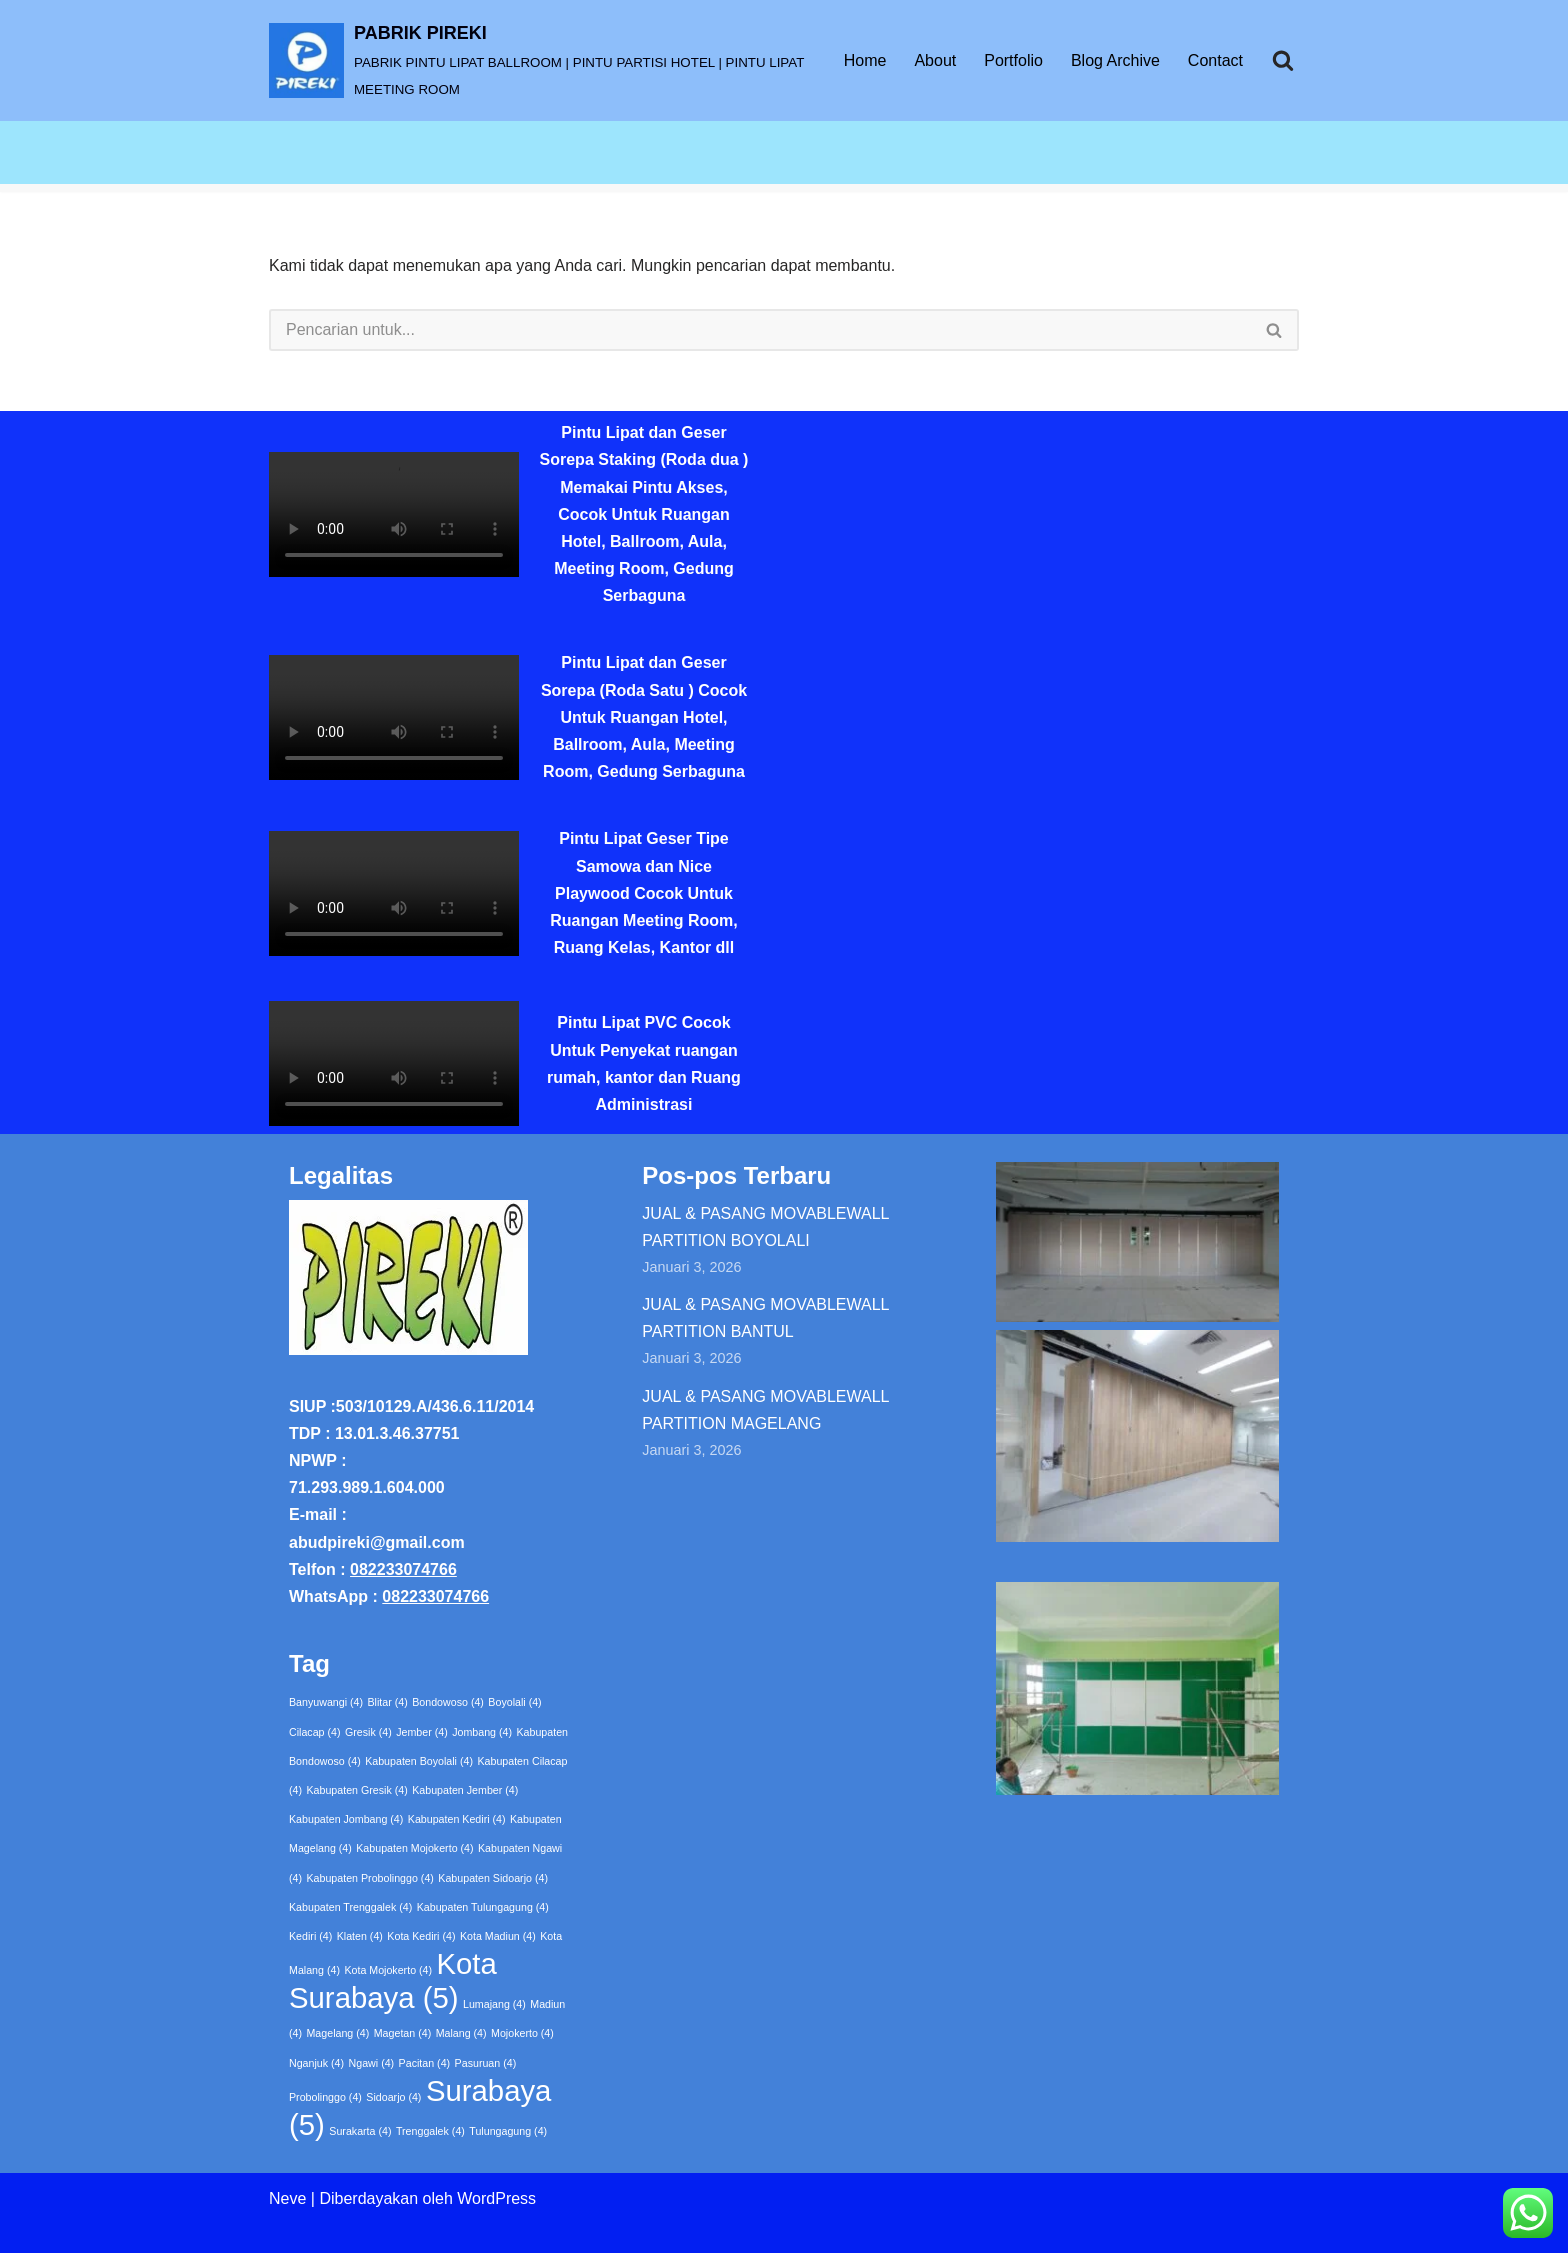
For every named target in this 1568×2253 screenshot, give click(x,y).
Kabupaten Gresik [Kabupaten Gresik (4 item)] (356, 1790)
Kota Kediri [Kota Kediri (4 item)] (421, 1936)
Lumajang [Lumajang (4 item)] (494, 2004)
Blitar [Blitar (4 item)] (388, 1702)
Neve (287, 2198)
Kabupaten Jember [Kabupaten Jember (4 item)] (465, 1790)
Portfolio (1013, 60)
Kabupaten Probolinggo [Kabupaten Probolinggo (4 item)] (369, 1878)
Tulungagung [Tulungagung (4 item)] (508, 2131)
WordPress (496, 2198)
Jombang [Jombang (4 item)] (482, 1732)
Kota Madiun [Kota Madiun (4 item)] (498, 1936)
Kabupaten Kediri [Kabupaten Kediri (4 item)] (457, 1819)
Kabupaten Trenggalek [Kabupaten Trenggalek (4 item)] (350, 1907)
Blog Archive (1115, 60)
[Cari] (1283, 60)
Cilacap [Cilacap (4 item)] (315, 1732)
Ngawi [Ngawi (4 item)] (372, 2063)
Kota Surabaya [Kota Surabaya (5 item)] (393, 1980)
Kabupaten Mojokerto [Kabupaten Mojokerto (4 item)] (414, 1848)
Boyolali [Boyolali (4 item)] (514, 1702)
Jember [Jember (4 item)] (422, 1732)
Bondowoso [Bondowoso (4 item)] (448, 1702)
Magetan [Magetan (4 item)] (402, 2033)
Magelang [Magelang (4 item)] (337, 2033)
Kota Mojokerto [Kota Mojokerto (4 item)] (388, 1970)
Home (865, 60)
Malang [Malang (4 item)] (461, 2033)
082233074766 (403, 1569)
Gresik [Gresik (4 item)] (368, 1732)
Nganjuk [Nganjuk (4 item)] (316, 2063)
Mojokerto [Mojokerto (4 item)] (522, 2033)
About (935, 60)
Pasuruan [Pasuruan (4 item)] (486, 2063)
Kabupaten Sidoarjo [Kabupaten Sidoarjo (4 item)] (493, 1878)
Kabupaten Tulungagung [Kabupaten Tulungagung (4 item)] (483, 1907)
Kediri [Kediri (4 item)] (310, 1936)
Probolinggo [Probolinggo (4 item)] (325, 2097)
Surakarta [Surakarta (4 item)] (360, 2131)
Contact (1215, 60)
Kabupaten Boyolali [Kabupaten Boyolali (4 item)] (419, 1761)
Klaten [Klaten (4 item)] (360, 1936)
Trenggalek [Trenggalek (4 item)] (430, 2131)
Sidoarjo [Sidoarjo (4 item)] (393, 2097)
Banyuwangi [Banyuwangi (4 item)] (326, 1702)
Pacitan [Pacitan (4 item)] (425, 2063)
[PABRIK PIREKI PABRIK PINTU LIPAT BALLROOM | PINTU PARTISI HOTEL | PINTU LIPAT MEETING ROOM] (539, 60)
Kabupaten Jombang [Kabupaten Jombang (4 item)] (346, 1819)
